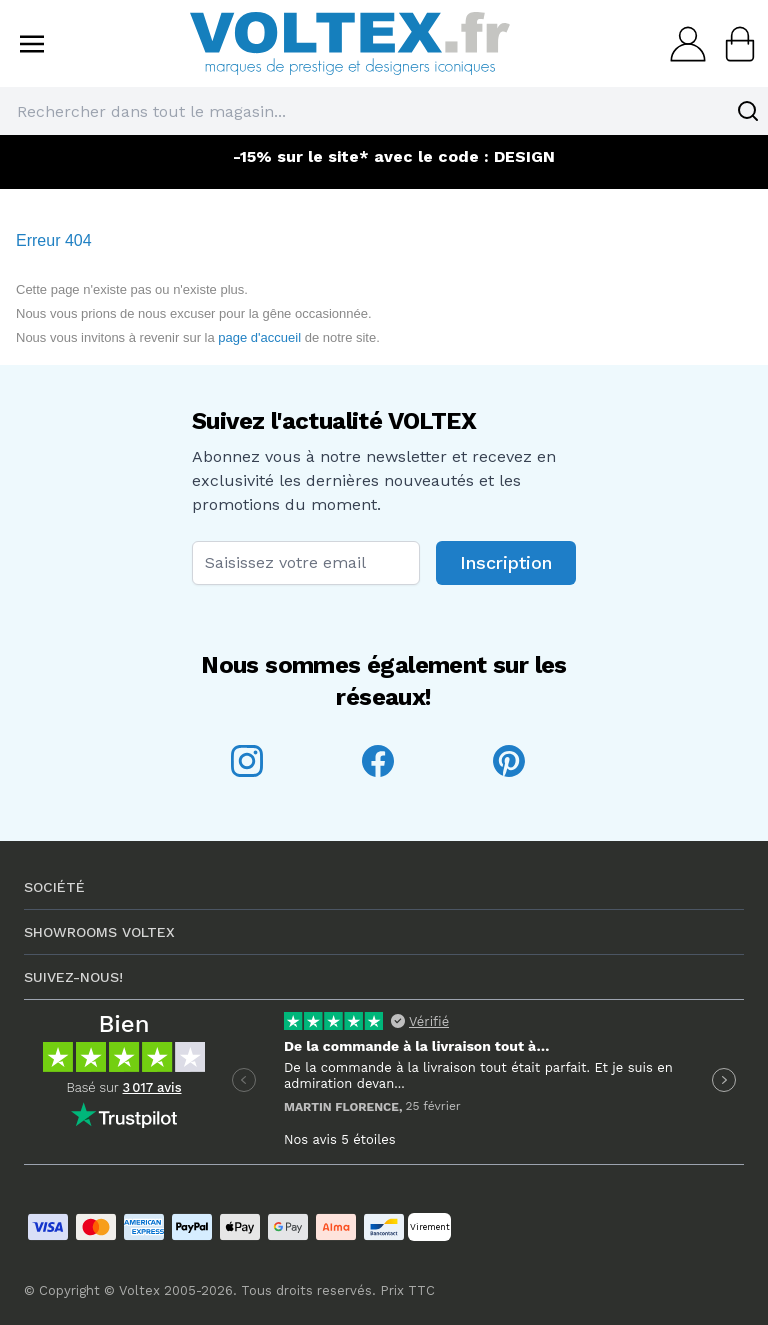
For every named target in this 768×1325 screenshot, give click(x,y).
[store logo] (350, 43)
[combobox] (384, 111)
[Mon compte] (682, 44)
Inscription (506, 562)
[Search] (748, 111)
